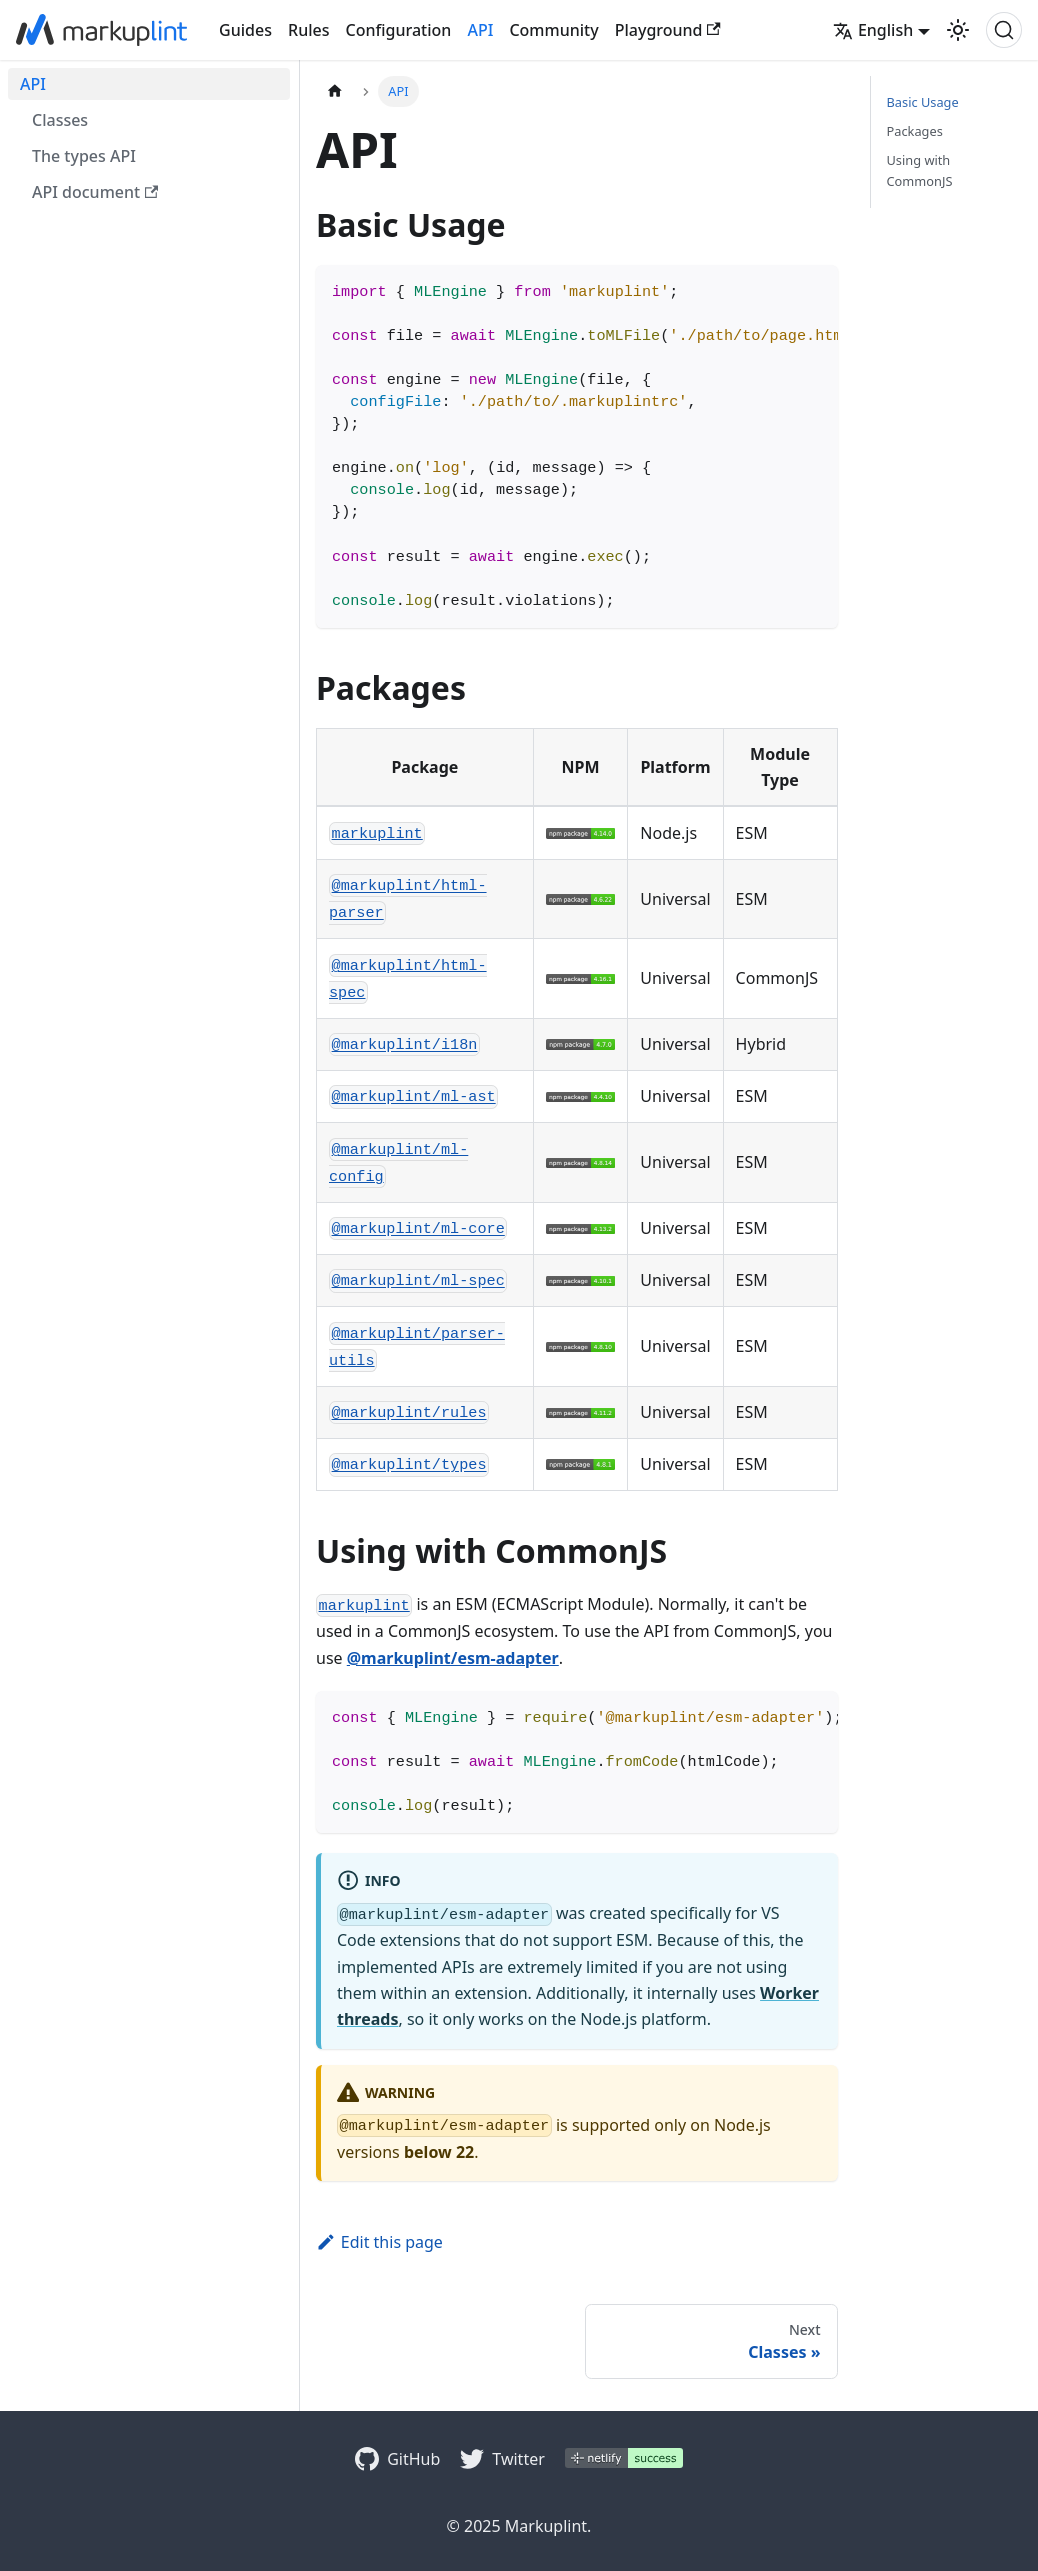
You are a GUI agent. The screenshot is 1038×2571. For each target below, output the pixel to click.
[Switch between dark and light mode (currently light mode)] (958, 30)
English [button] (873, 30)
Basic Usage (923, 102)
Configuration (399, 30)
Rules (308, 30)
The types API (84, 156)
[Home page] (335, 91)
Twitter (518, 2459)
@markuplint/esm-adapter (453, 1658)
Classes (60, 120)
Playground (668, 30)
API (480, 30)
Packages (915, 131)
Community (553, 30)
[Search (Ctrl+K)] (1004, 30)
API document (95, 192)
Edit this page (379, 2242)
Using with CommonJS (920, 170)
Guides (245, 30)
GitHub (413, 2459)
